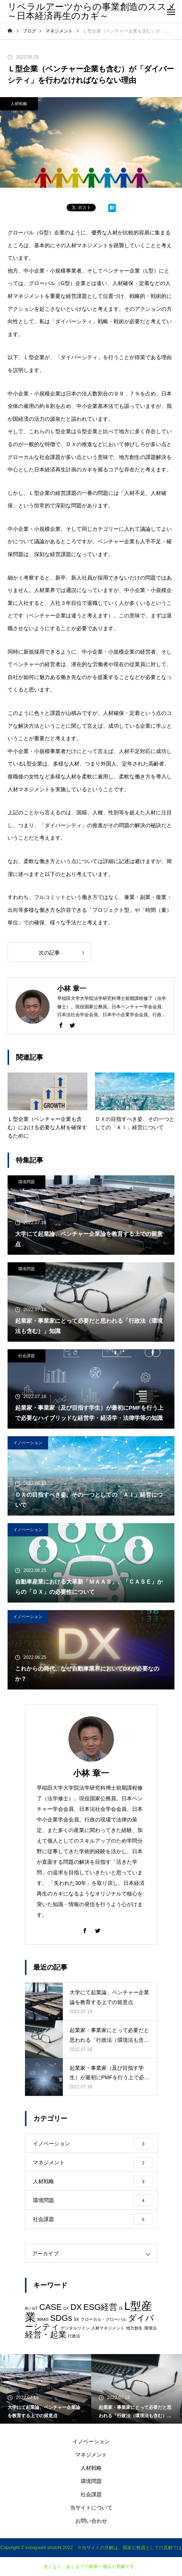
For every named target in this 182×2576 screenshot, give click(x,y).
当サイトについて (91, 2508)
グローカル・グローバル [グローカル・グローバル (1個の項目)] (103, 2319)
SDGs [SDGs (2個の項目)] (61, 2318)
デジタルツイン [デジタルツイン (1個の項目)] (75, 2328)
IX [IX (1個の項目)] (121, 2308)
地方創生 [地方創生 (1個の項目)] (134, 2328)
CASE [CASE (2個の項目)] (50, 2307)
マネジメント (91, 2455)
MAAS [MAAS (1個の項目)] (42, 2319)
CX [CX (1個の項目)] (66, 2308)
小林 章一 (91, 1773)
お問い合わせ (91, 2521)
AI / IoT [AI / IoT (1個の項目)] (31, 2308)
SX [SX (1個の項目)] (76, 2319)
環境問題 (26, 1182)
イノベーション (27, 1442)
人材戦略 (19, 103)
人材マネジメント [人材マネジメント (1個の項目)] (107, 2328)
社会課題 (26, 1355)
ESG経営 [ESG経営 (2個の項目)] (100, 2307)
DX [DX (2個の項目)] (76, 2307)
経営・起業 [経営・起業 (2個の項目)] (46, 2334)
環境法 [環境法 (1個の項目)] (150, 2328)
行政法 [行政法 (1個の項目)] (74, 2336)
